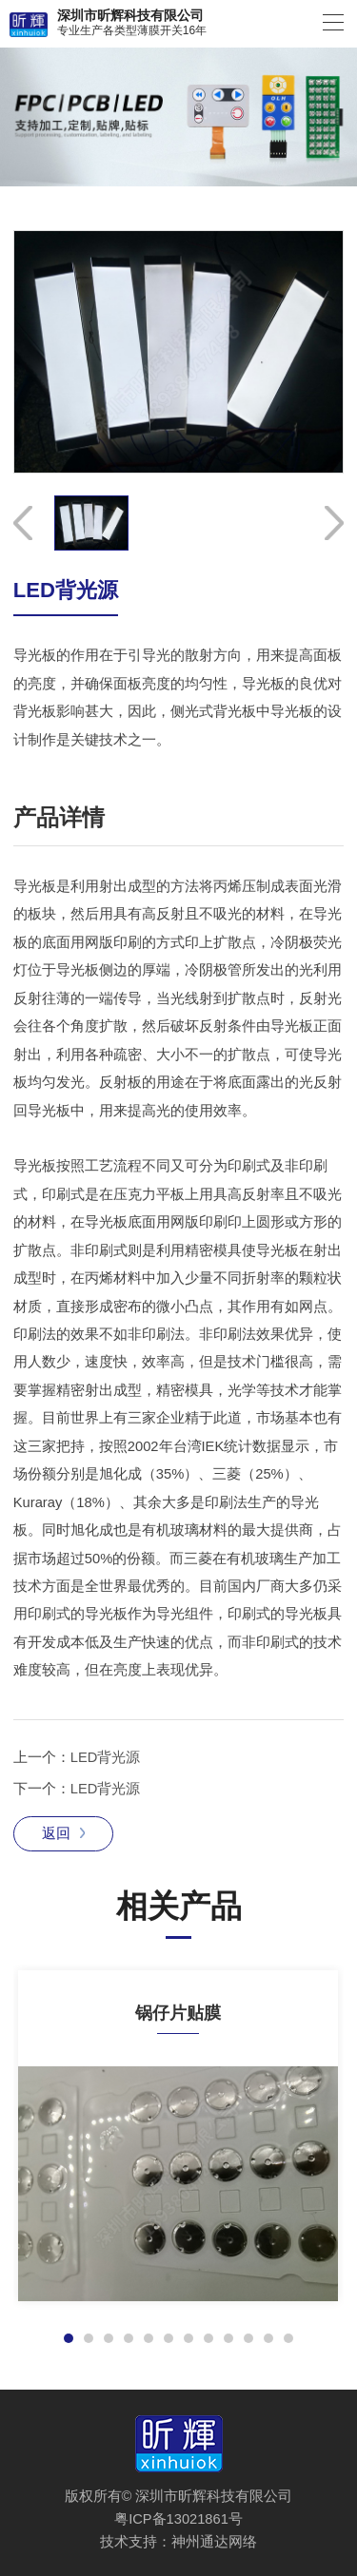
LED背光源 (105, 1757)
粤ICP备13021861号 (178, 2519)
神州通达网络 (214, 2541)
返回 (64, 1833)
